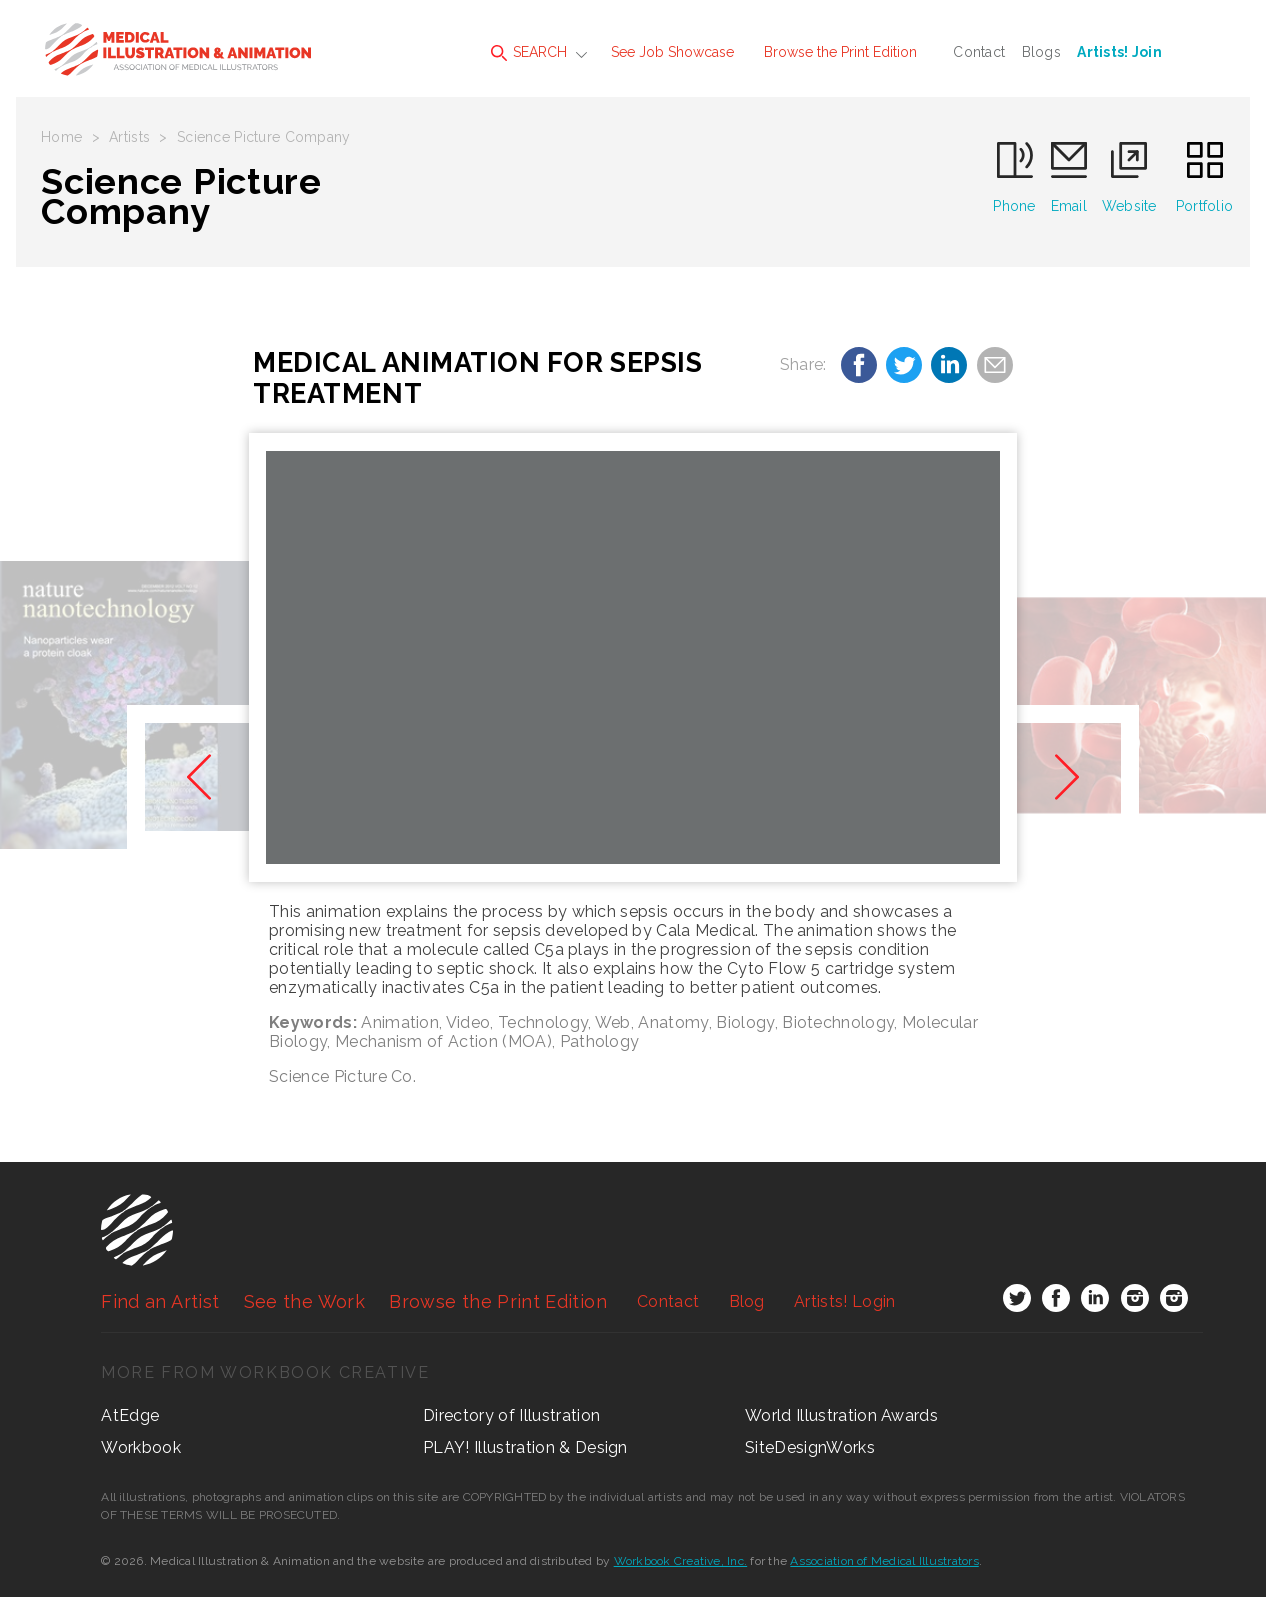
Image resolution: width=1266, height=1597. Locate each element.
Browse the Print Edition (840, 52)
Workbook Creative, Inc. (681, 1561)
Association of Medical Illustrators (884, 1561)
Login (844, 1301)
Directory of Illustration (511, 1415)
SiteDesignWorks (810, 1447)
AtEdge (130, 1415)
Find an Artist (160, 1301)
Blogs (1041, 52)
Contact (979, 52)
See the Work (304, 1301)
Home (61, 137)
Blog (747, 1301)
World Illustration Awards (841, 1415)
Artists (129, 137)
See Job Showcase (672, 52)
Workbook (141, 1447)
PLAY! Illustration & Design (525, 1447)
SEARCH (529, 52)
